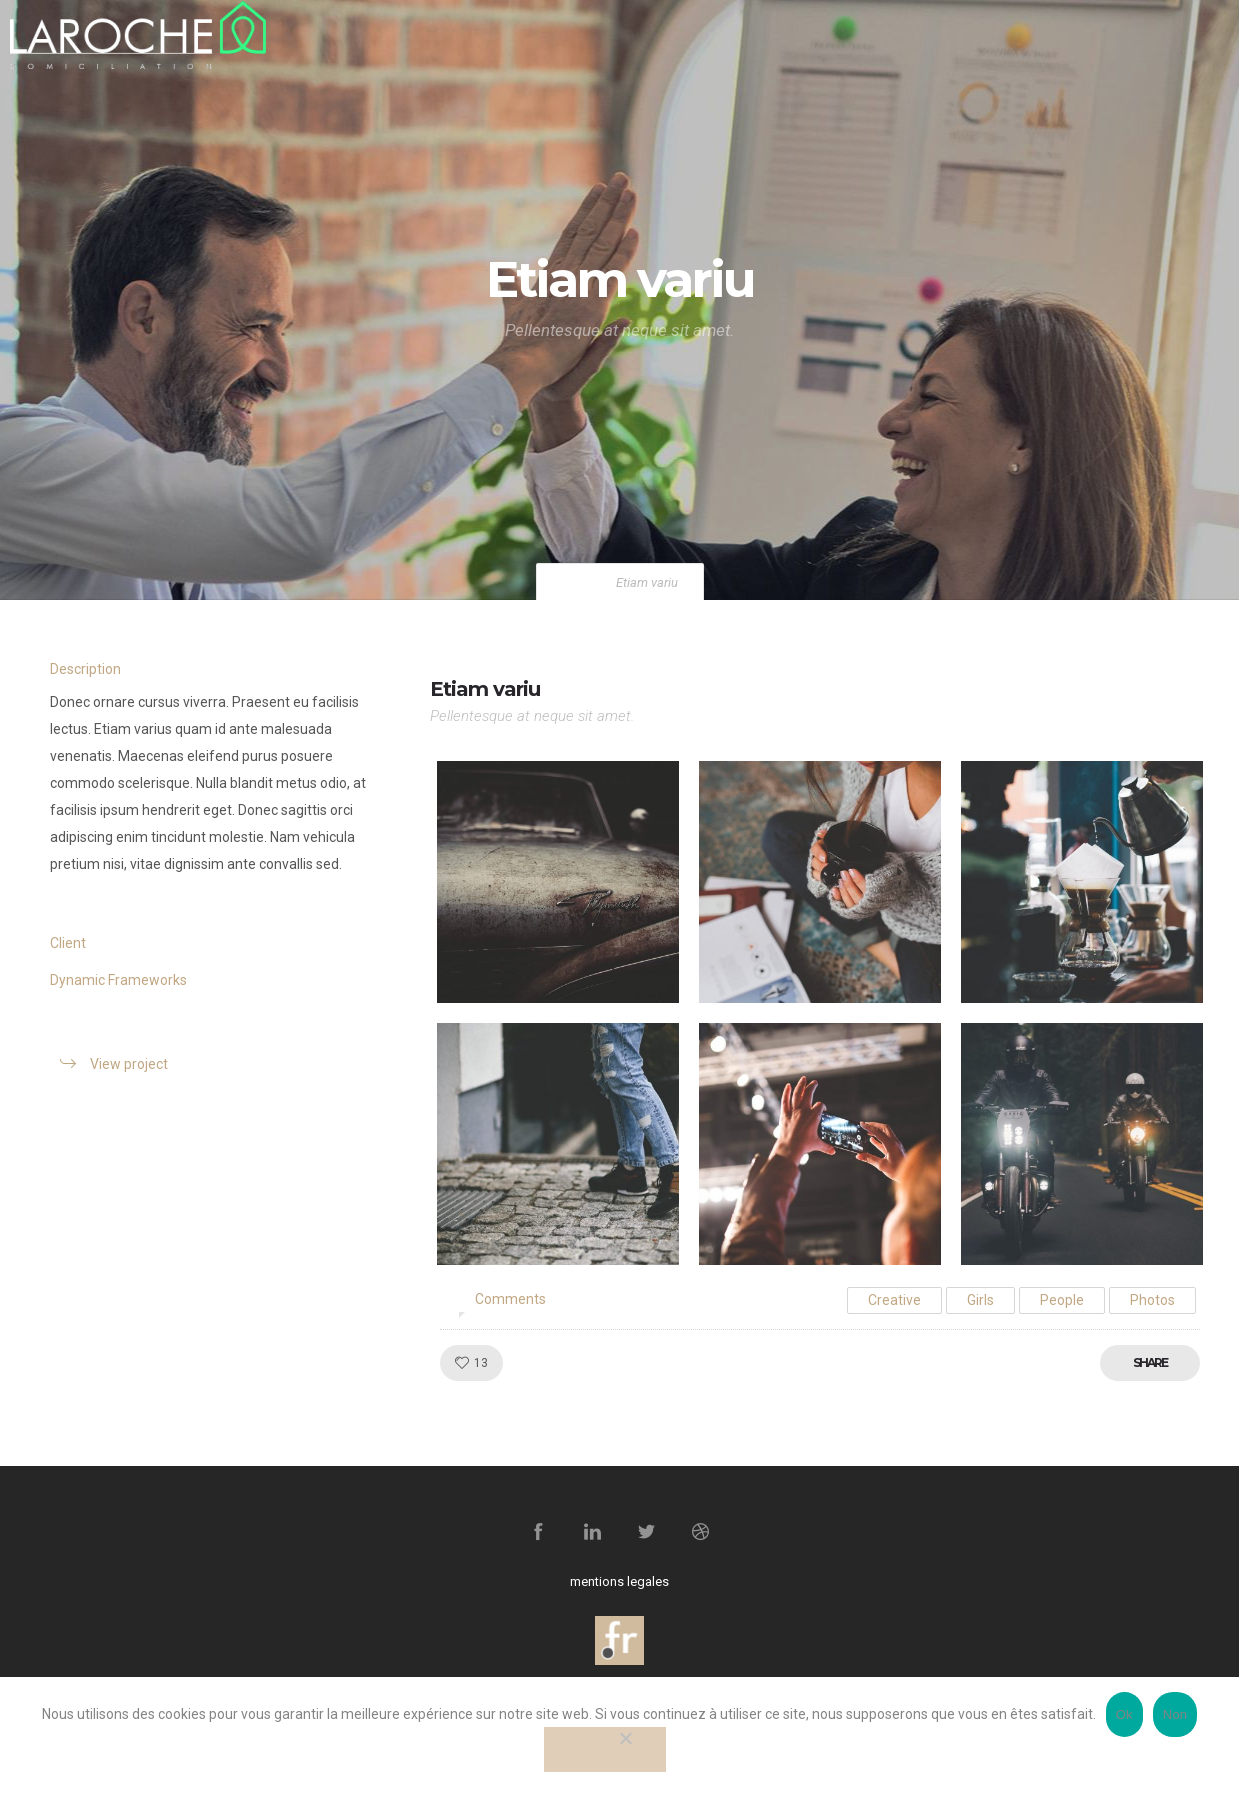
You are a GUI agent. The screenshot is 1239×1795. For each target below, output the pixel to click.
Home (579, 582)
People (1062, 1300)
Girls (980, 1300)
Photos (1152, 1300)
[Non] (605, 1749)
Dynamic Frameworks (118, 980)
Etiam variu (485, 689)
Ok (1124, 1714)
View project (129, 1064)
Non (1175, 1714)
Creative (894, 1300)
